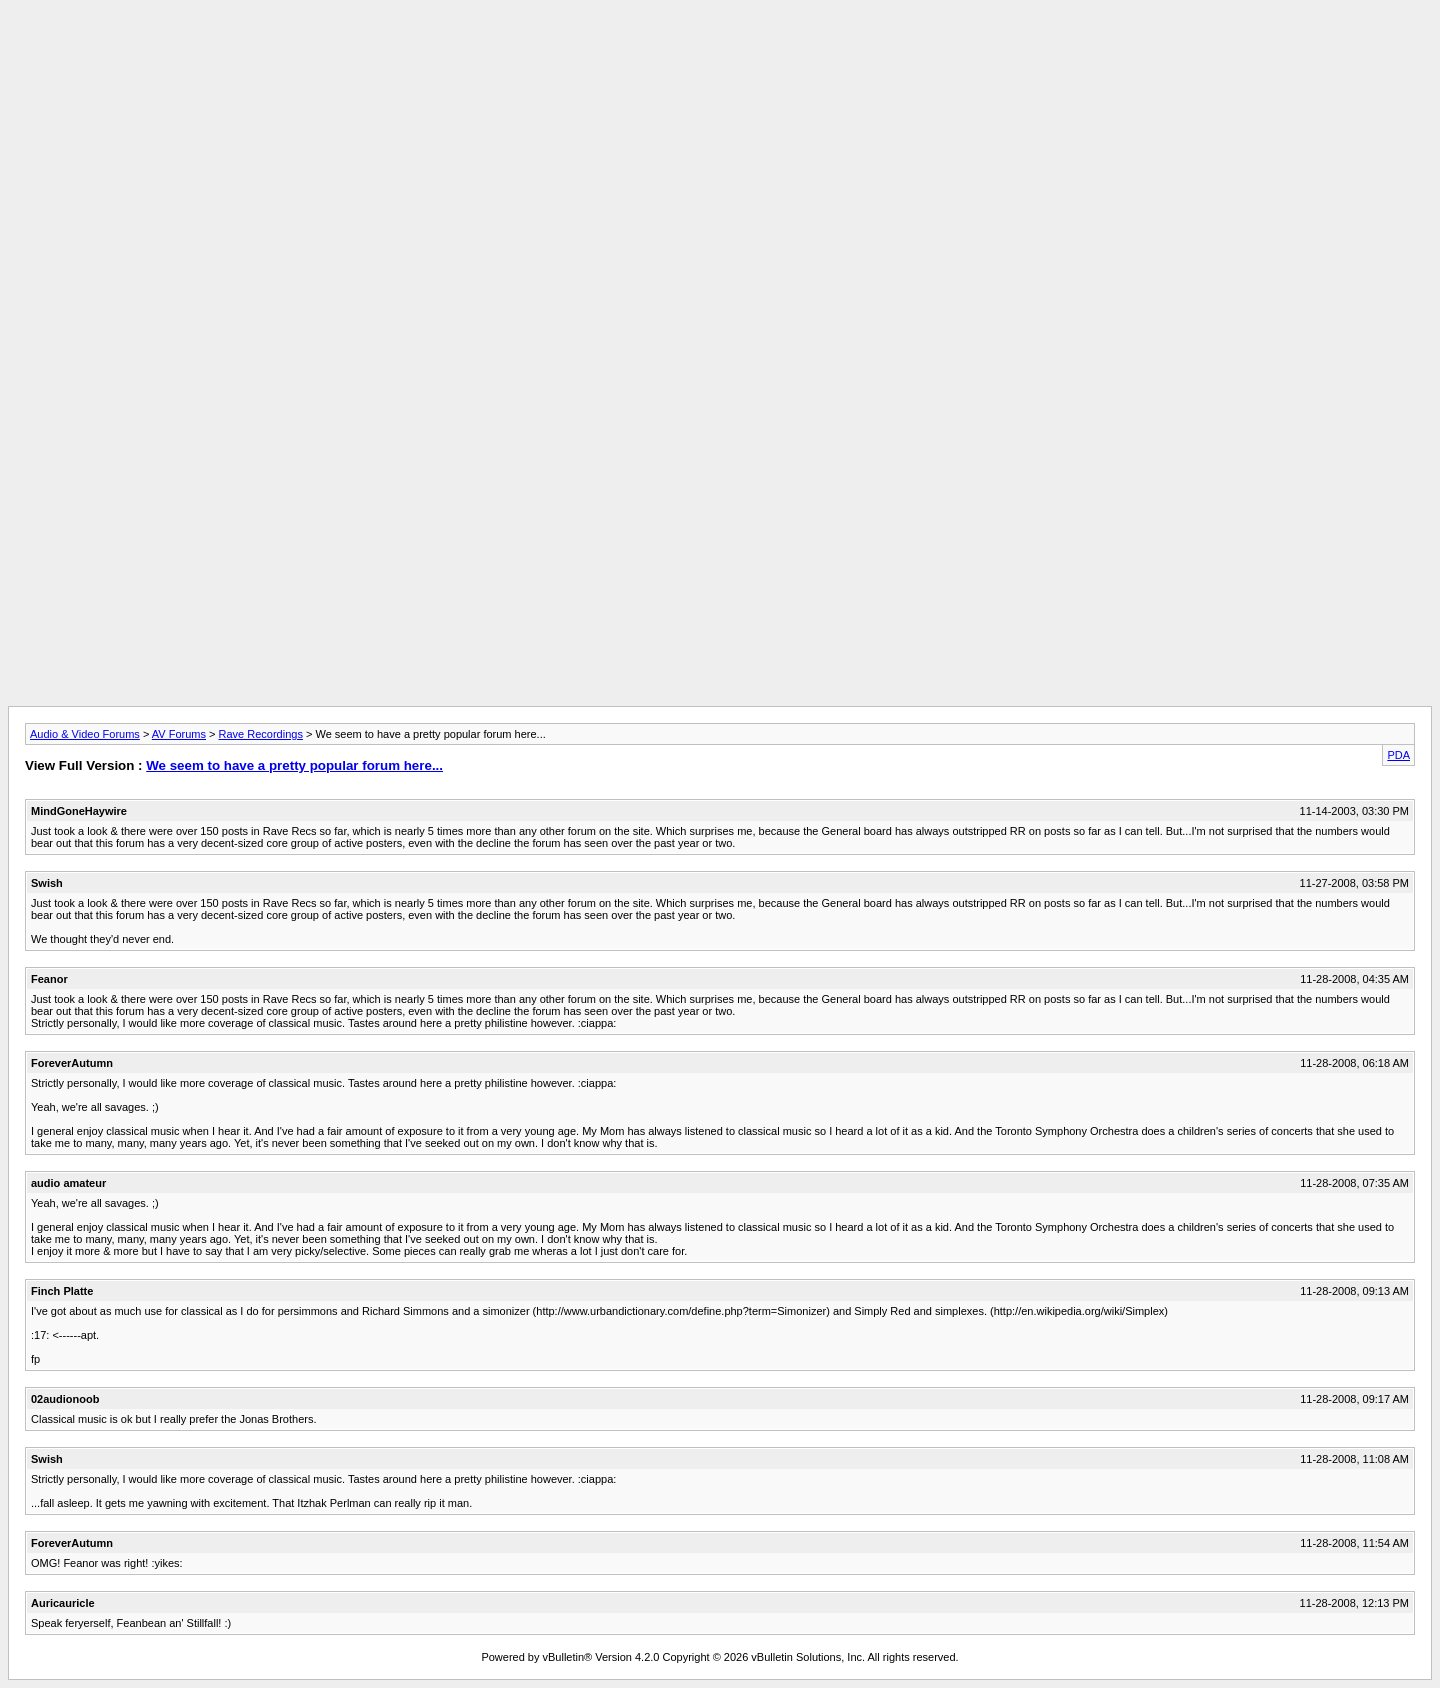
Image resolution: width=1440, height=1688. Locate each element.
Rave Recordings (261, 734)
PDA (1398, 755)
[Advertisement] (720, 53)
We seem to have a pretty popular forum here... (294, 765)
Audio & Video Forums (85, 734)
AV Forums (179, 734)
